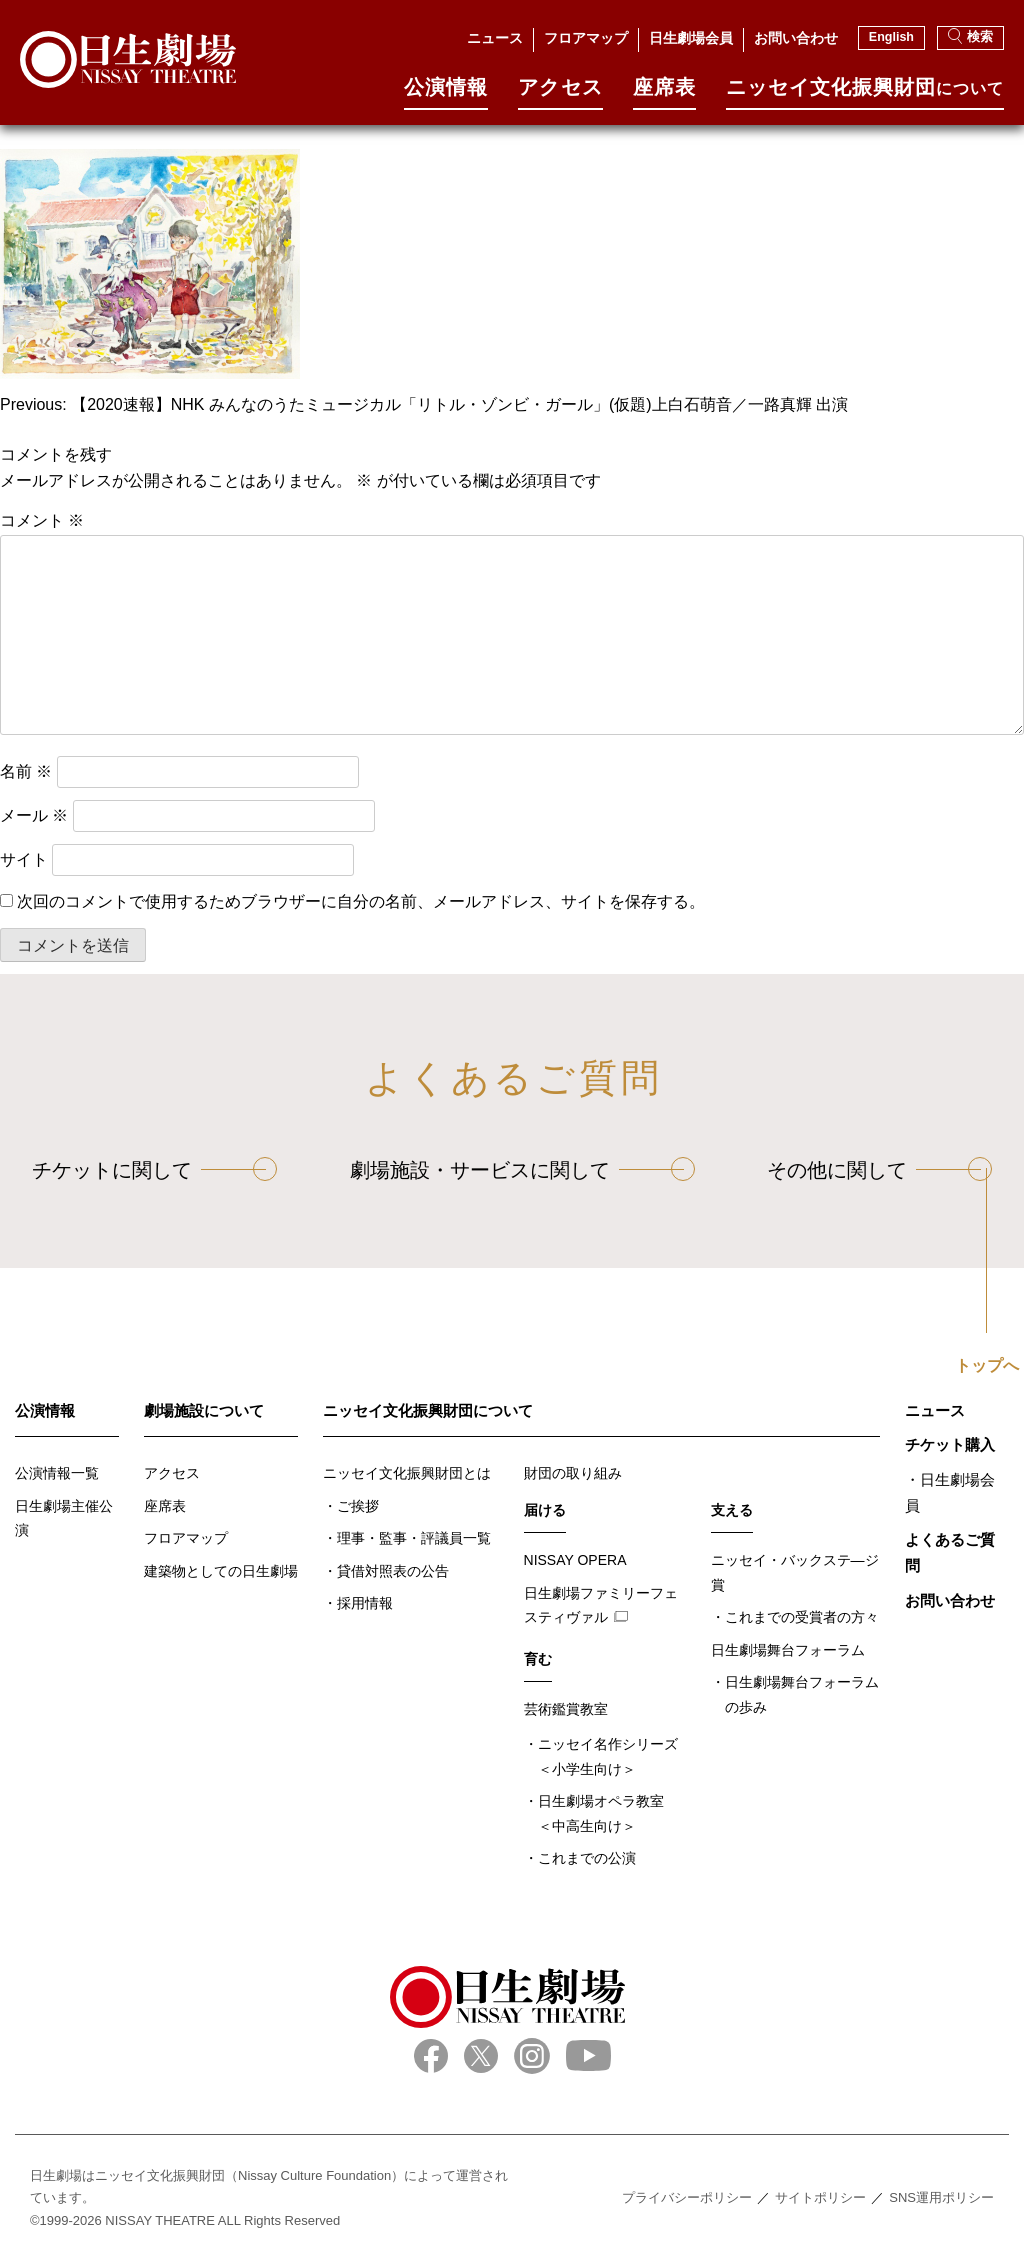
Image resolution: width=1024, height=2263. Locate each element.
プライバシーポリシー (687, 2197)
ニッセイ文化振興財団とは (407, 1473)
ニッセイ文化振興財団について (428, 1410)
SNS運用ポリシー (941, 2197)
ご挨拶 (358, 1506)
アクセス (560, 93)
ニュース (495, 38)
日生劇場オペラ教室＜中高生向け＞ (601, 1813)
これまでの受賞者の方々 (802, 1617)
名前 (26, 771)
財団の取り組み (573, 1473)
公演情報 (446, 93)
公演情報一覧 (57, 1473)
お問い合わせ (796, 38)
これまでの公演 (587, 1858)
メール (34, 815)
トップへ (987, 1366)
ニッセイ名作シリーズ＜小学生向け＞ (608, 1756)
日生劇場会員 (691, 38)
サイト (24, 859)
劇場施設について (204, 1410)
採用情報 (365, 1603)
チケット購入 (950, 1444)
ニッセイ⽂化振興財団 (865, 93)
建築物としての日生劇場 (221, 1571)
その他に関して (837, 1170)
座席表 (664, 93)
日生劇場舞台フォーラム (788, 1650)
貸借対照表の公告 (393, 1571)
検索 (970, 36)
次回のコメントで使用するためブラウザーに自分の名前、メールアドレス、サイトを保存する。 (361, 901)
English (891, 37)
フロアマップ (586, 38)
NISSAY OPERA (575, 1560)
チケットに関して (112, 1170)
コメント (42, 520)
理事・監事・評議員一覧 (414, 1538)
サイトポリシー (820, 2197)
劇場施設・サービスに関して (480, 1170)
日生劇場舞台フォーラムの (802, 1696)
